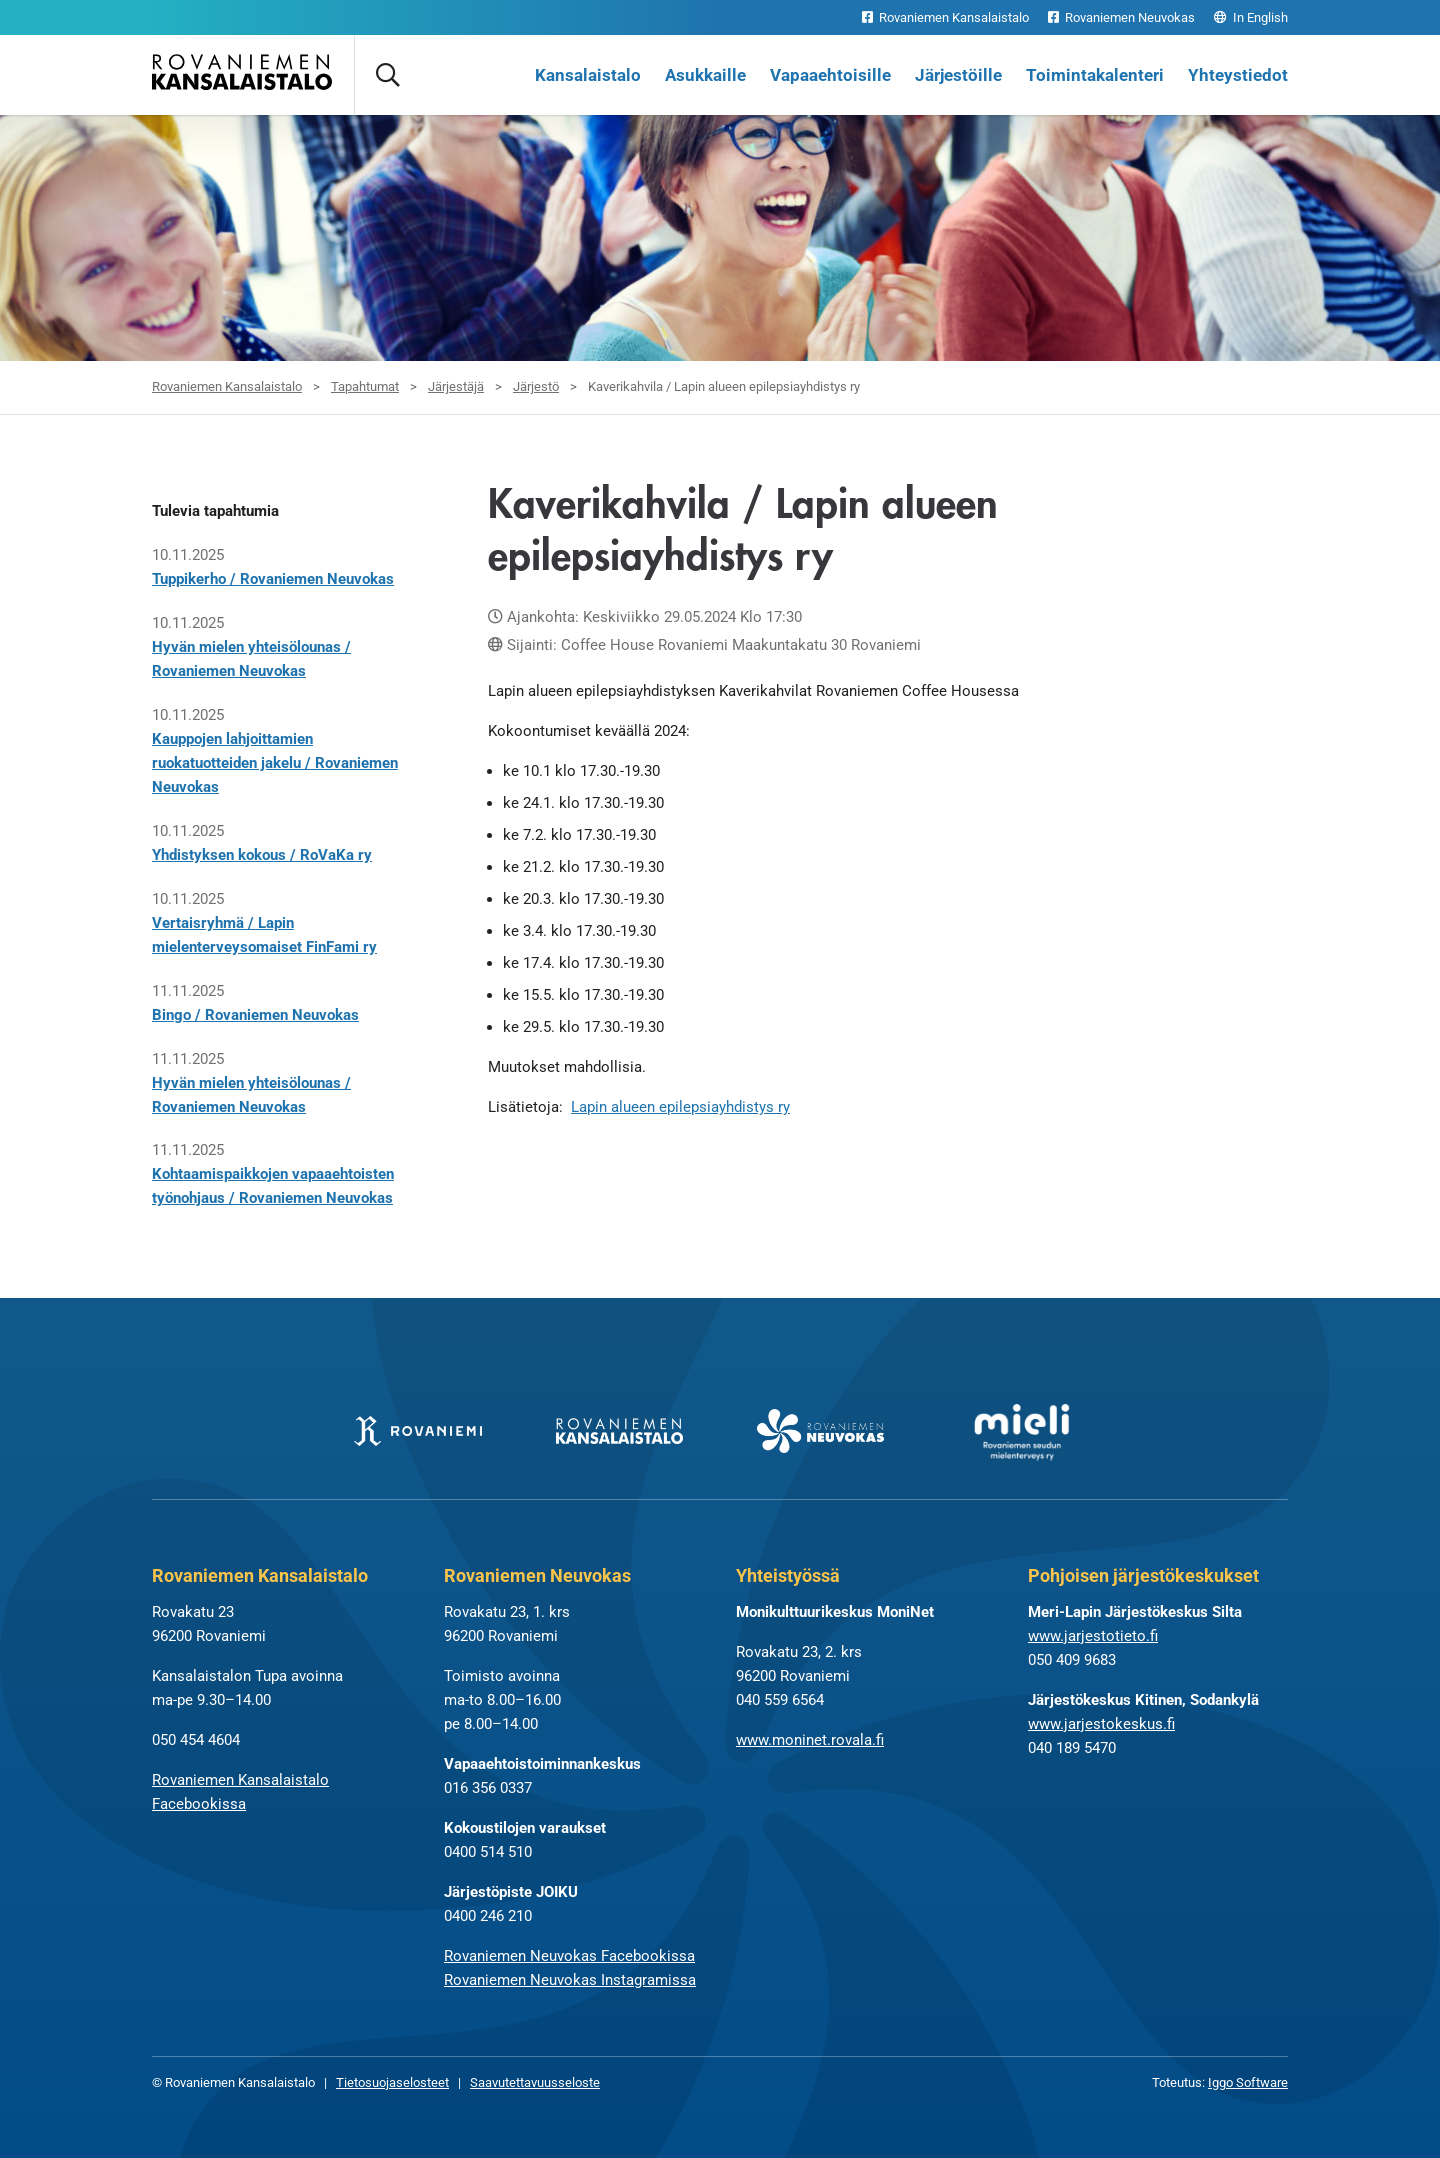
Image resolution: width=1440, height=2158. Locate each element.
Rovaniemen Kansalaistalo (945, 17)
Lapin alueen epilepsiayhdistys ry (680, 1107)
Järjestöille (958, 75)
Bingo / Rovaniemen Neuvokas (255, 1015)
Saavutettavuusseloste (535, 2082)
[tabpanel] (720, 220)
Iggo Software (1248, 2082)
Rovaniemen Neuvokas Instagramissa (570, 1980)
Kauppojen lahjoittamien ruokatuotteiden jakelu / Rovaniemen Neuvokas (275, 763)
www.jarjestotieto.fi (1093, 1636)
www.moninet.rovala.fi (810, 1740)
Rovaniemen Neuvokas (1121, 17)
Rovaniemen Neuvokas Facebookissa (569, 1956)
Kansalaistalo (588, 75)
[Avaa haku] (386, 75)
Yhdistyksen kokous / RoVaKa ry (262, 855)
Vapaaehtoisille (830, 75)
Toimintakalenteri (1095, 75)
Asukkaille (705, 75)
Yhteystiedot (1238, 75)
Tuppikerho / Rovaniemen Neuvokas (273, 579)
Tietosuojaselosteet (392, 2082)
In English (1251, 17)
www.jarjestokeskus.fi (1101, 1724)
